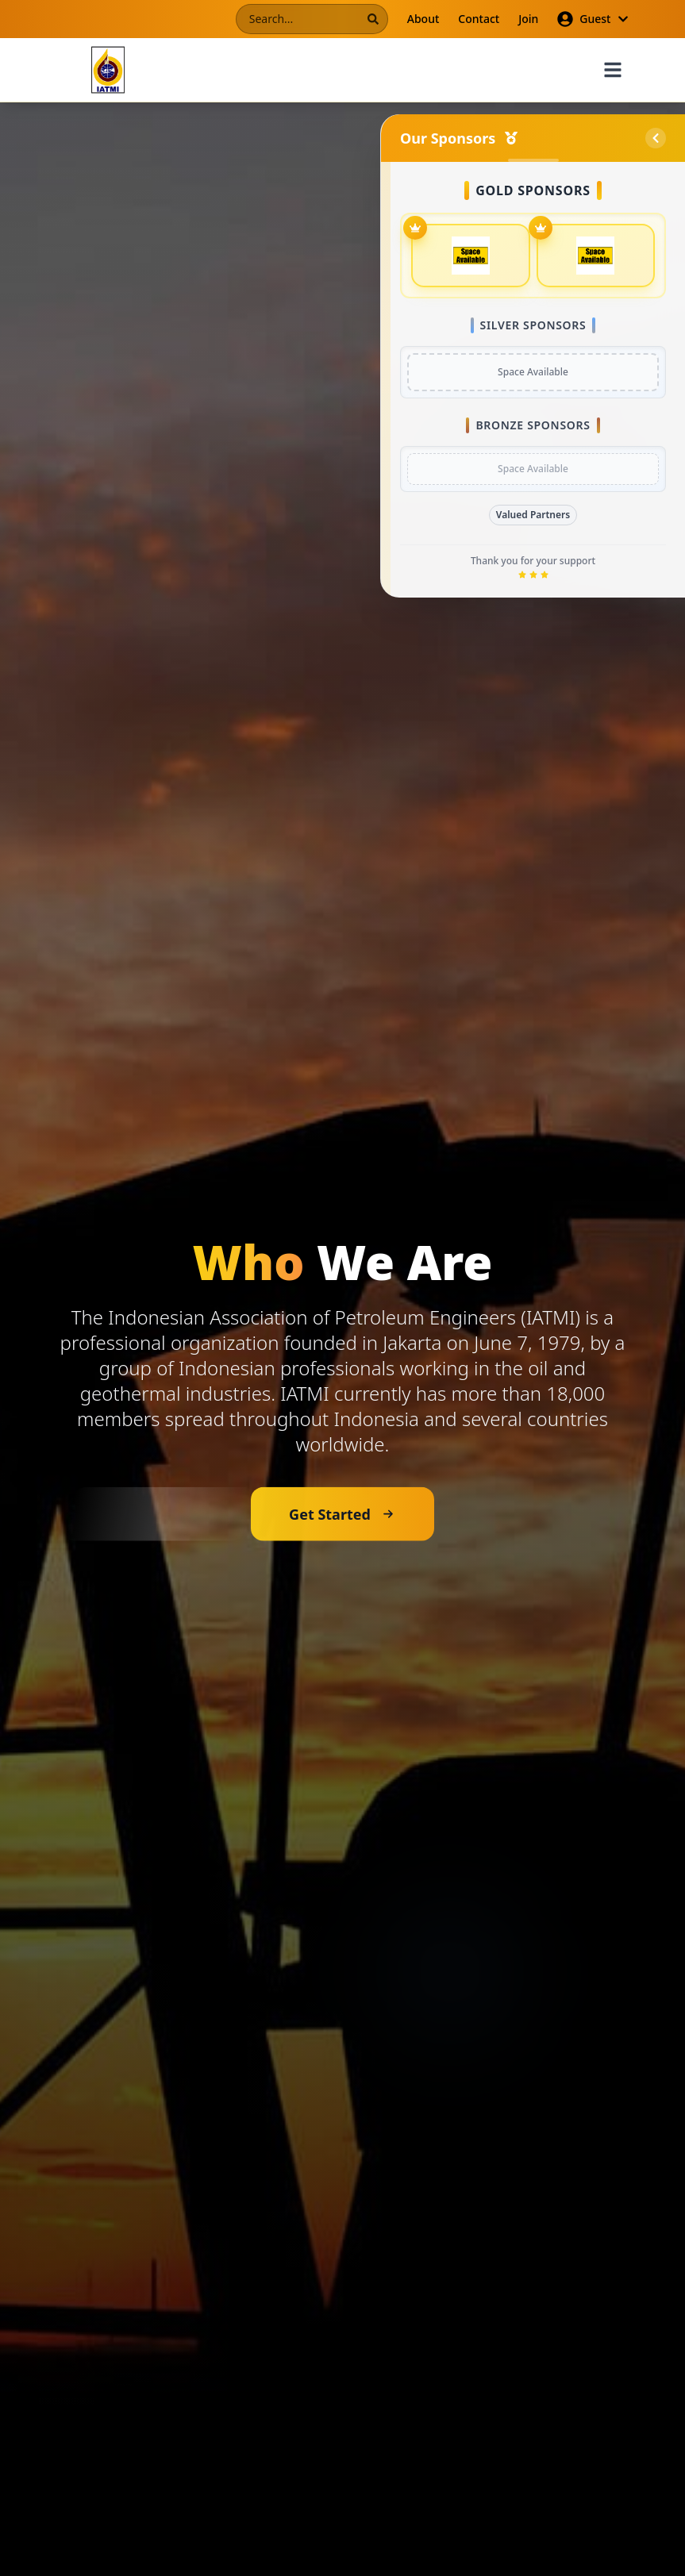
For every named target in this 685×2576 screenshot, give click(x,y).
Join (528, 18)
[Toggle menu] (613, 70)
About (423, 18)
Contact (478, 18)
